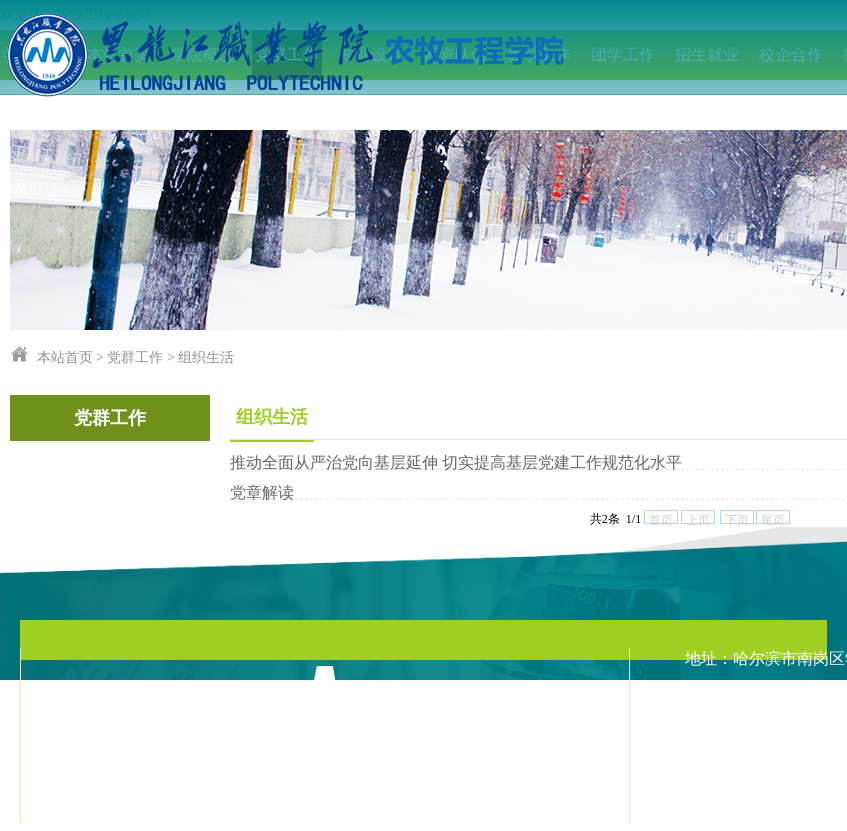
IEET (35, 104)
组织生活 (206, 357)
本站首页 (65, 357)
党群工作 (135, 357)
